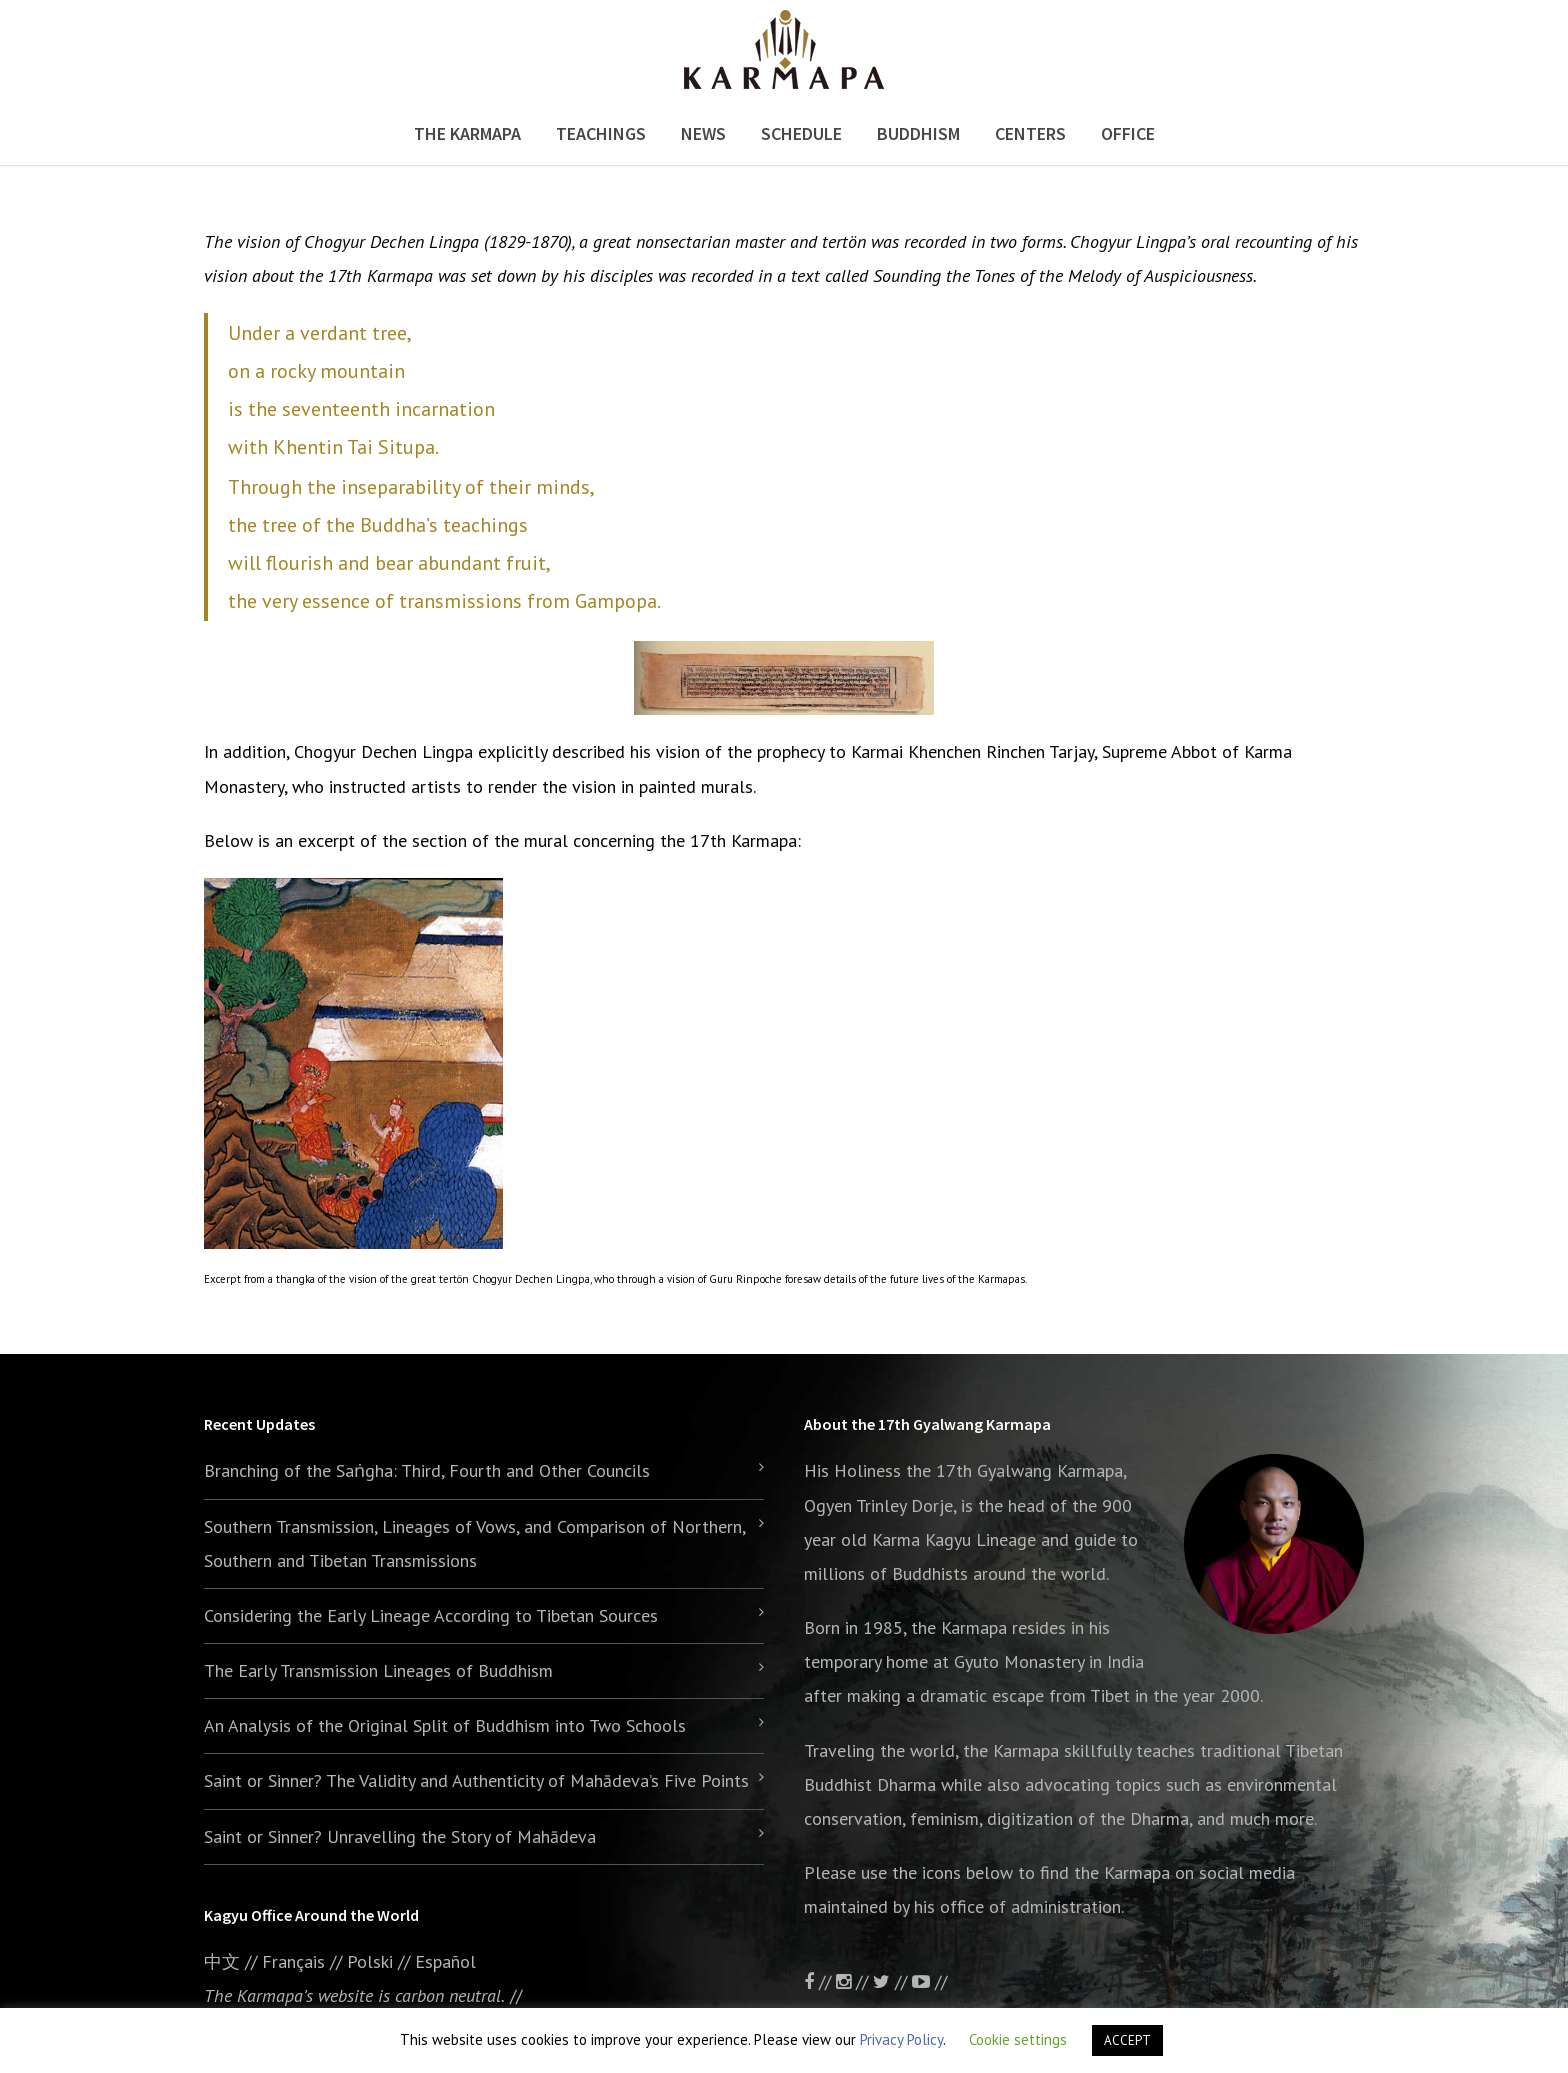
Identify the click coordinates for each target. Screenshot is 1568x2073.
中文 (222, 1961)
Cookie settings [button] (1018, 2039)
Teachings (601, 133)
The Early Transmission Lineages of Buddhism (378, 1670)
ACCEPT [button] (1127, 2040)
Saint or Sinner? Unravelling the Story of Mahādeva (400, 1836)
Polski (370, 1961)
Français (293, 1961)
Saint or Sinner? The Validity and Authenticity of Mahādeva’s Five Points (476, 1780)
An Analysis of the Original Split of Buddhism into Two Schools (445, 1725)
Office (1128, 133)
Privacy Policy (901, 2039)
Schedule (801, 133)
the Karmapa (959, 1627)
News (703, 133)
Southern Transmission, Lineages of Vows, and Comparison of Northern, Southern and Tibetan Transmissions (474, 1543)
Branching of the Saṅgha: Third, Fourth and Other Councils (427, 1470)
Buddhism (918, 133)
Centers (1030, 133)
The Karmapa (467, 133)
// (892, 1981)
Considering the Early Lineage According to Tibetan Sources (431, 1615)
